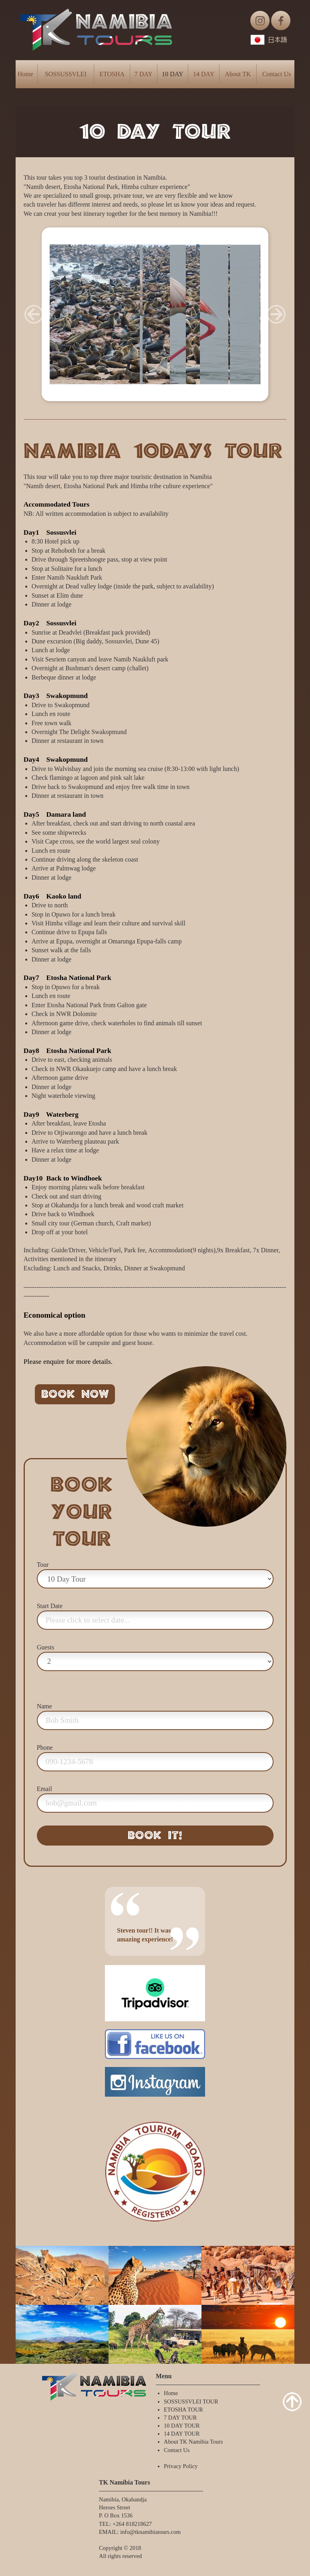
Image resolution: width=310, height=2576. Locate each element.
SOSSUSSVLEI (66, 74)
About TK (238, 74)
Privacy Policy (180, 2466)
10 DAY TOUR (182, 2425)
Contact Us (276, 74)
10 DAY (172, 74)
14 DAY (203, 74)
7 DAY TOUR (180, 2417)
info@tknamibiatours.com (150, 2532)
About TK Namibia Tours (193, 2441)
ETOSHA (112, 74)
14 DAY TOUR (182, 2433)
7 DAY (144, 74)
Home (25, 74)
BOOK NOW (75, 1394)
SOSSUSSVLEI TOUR (191, 2401)
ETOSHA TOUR (183, 2409)
